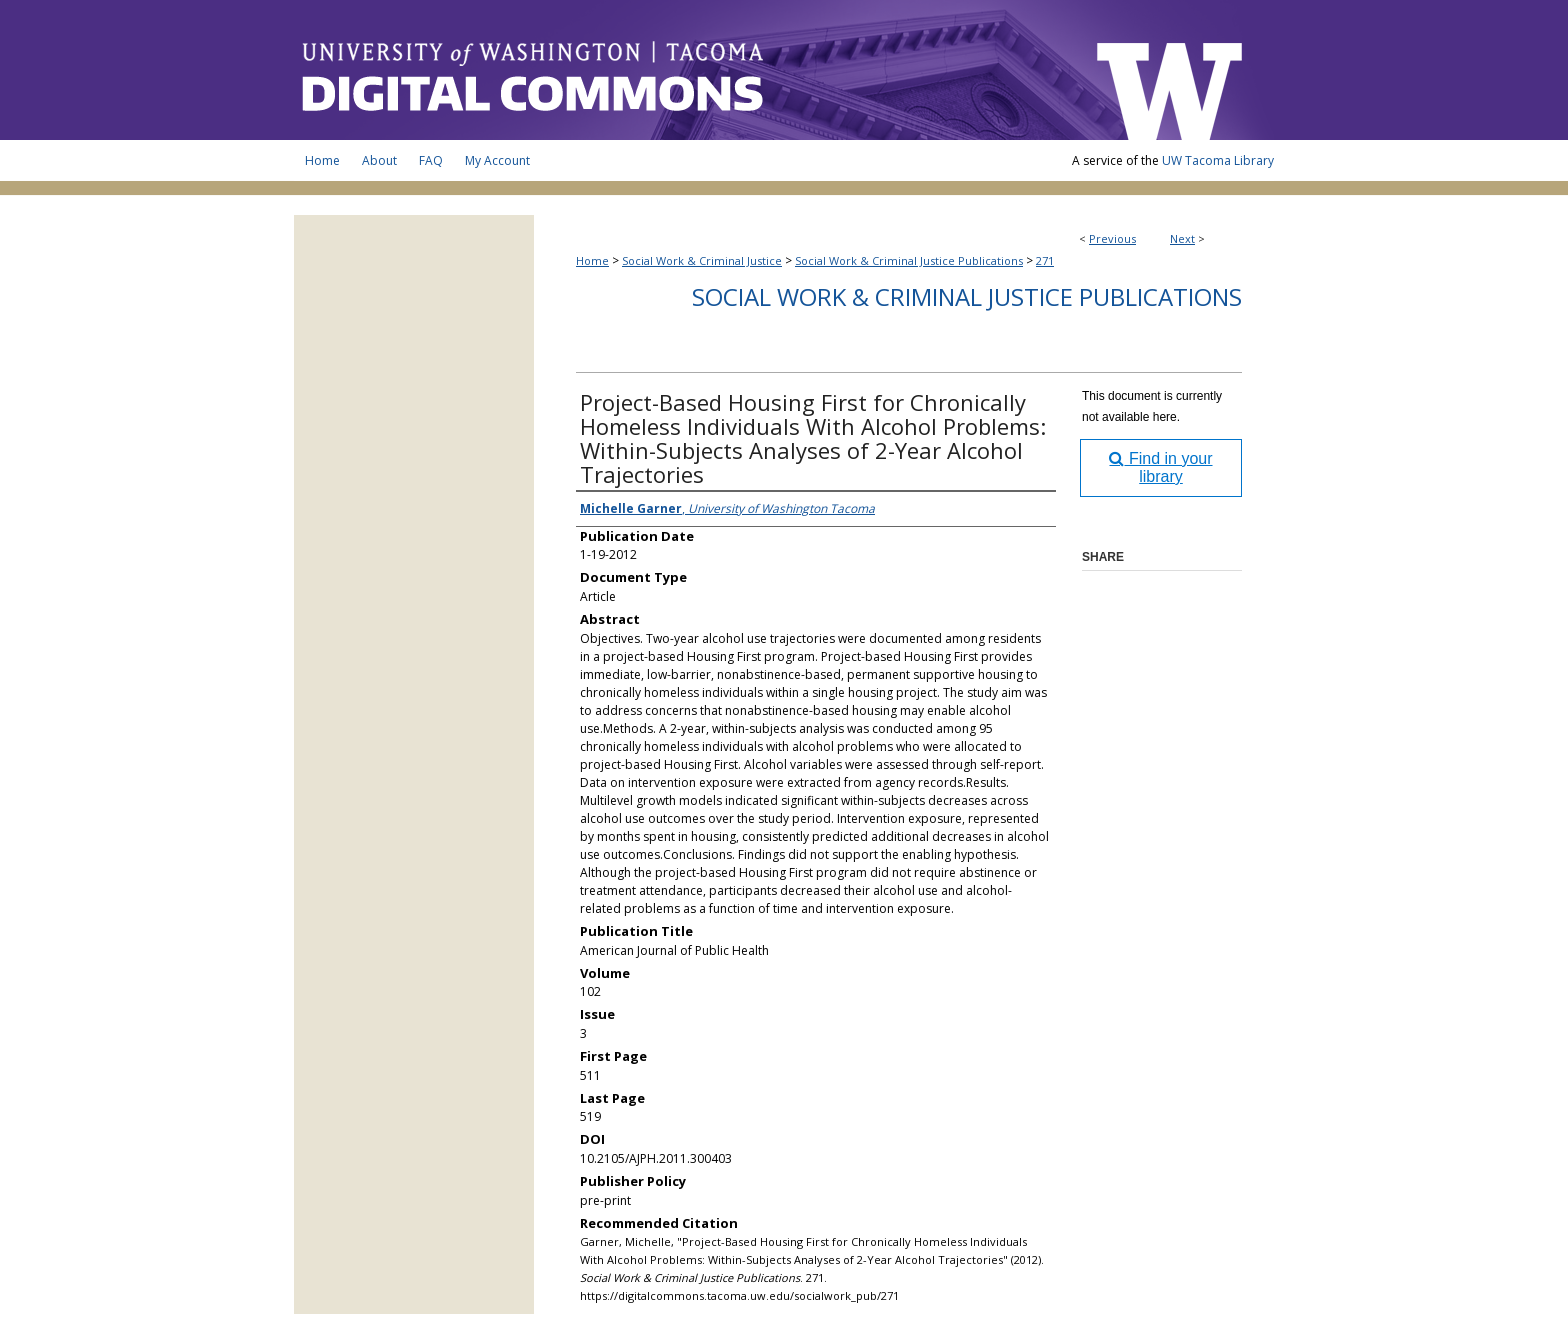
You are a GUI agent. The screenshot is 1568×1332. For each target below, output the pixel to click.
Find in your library (1160, 467)
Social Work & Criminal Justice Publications (909, 260)
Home (592, 260)
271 (1045, 260)
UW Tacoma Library (1218, 160)
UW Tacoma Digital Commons (684, 70)
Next (1182, 238)
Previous (1112, 238)
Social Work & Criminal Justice (702, 260)
